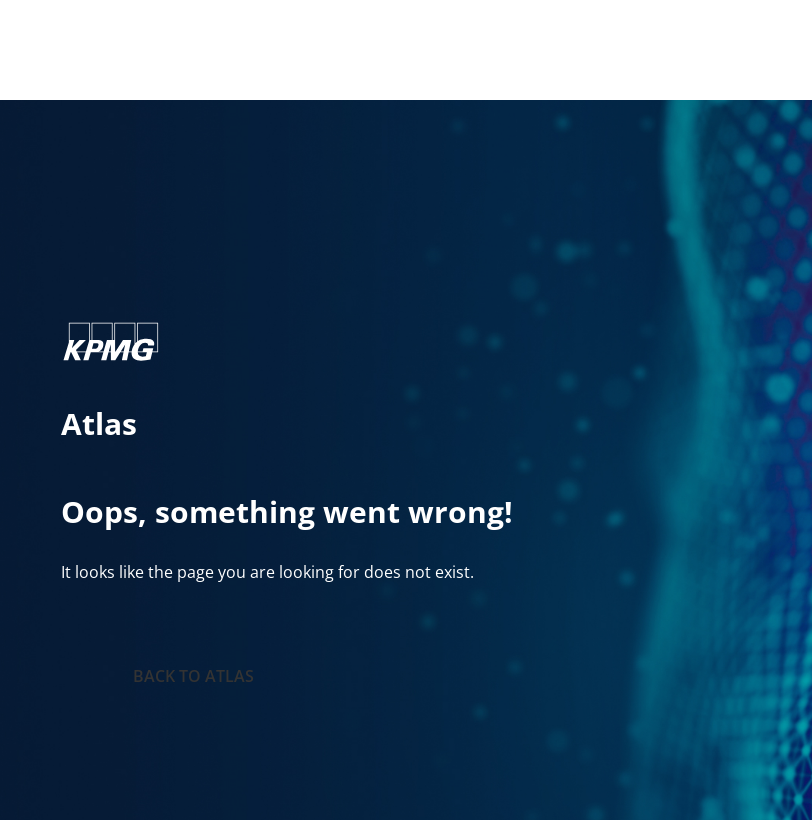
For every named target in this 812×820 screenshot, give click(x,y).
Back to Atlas (193, 676)
